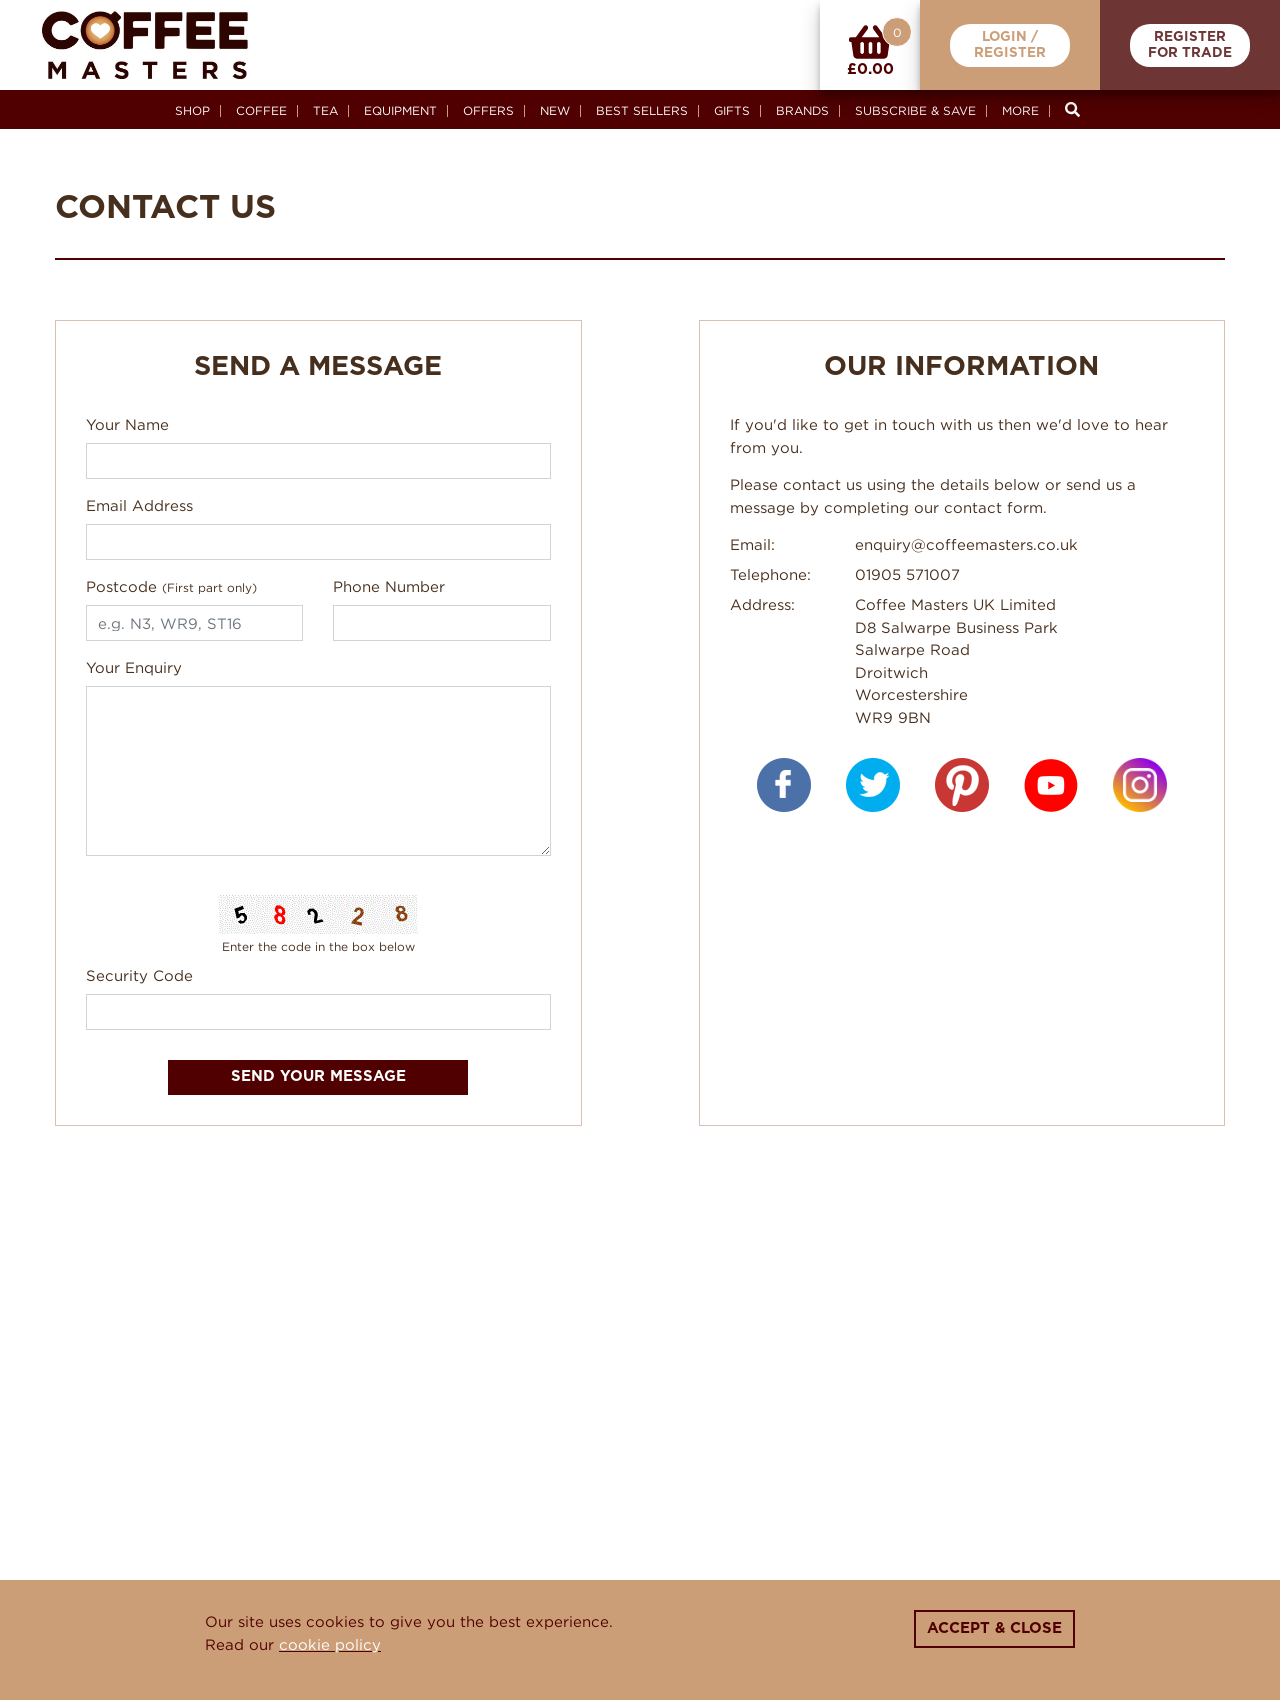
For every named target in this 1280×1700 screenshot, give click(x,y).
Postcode (171, 586)
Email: (752, 544)
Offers (488, 110)
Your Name (127, 424)
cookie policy (330, 1644)
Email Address (139, 505)
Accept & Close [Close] (994, 1628)
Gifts (732, 110)
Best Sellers (642, 110)
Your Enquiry (134, 667)
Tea (325, 110)
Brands (802, 110)
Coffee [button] (261, 110)
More (1020, 110)
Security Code (139, 975)
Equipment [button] (400, 110)
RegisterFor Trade (1190, 45)
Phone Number (389, 586)
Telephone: (770, 574)
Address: (762, 604)
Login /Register (1010, 45)
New (555, 110)
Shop (192, 110)
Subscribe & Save (915, 110)
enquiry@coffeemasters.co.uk (966, 544)
